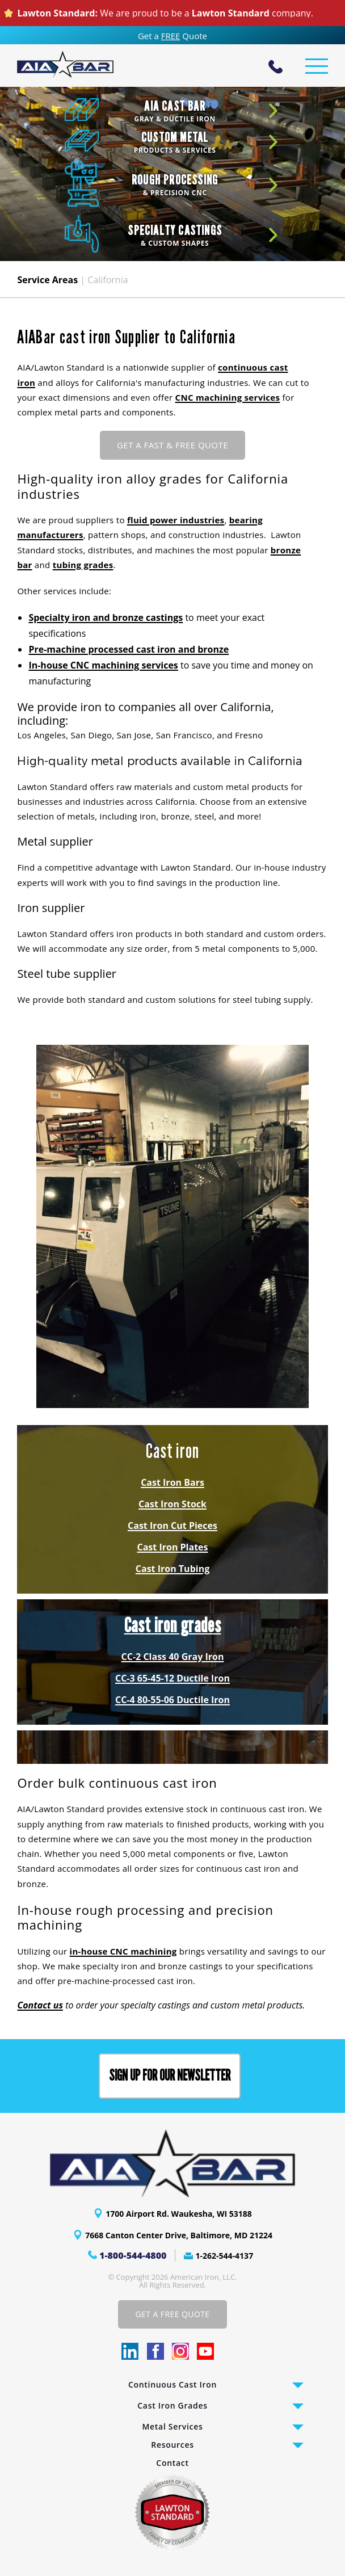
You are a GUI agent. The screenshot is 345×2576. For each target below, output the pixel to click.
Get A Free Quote (172, 2314)
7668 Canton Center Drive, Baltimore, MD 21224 (178, 2235)
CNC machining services (227, 397)
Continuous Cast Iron (172, 2384)
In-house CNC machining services (103, 665)
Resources (172, 2444)
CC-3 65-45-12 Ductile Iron (172, 1678)
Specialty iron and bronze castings (105, 617)
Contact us (40, 2005)
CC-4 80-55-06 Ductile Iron (172, 1699)
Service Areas (47, 280)
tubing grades (83, 564)
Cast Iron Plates (172, 1547)
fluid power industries (175, 520)
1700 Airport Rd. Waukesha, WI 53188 (179, 2213)
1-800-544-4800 (132, 2255)
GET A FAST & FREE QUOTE (172, 445)
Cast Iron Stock (172, 1504)
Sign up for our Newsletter (169, 2076)
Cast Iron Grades (172, 2405)
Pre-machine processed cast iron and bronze (128, 649)
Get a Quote (172, 35)
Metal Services (172, 2426)
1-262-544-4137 (225, 2255)
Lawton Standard (231, 13)
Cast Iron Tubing (172, 1568)
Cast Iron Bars (172, 1482)
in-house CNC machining (123, 1951)
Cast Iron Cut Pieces (172, 1525)
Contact (172, 2462)
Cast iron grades (172, 1625)
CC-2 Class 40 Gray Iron (172, 1656)
